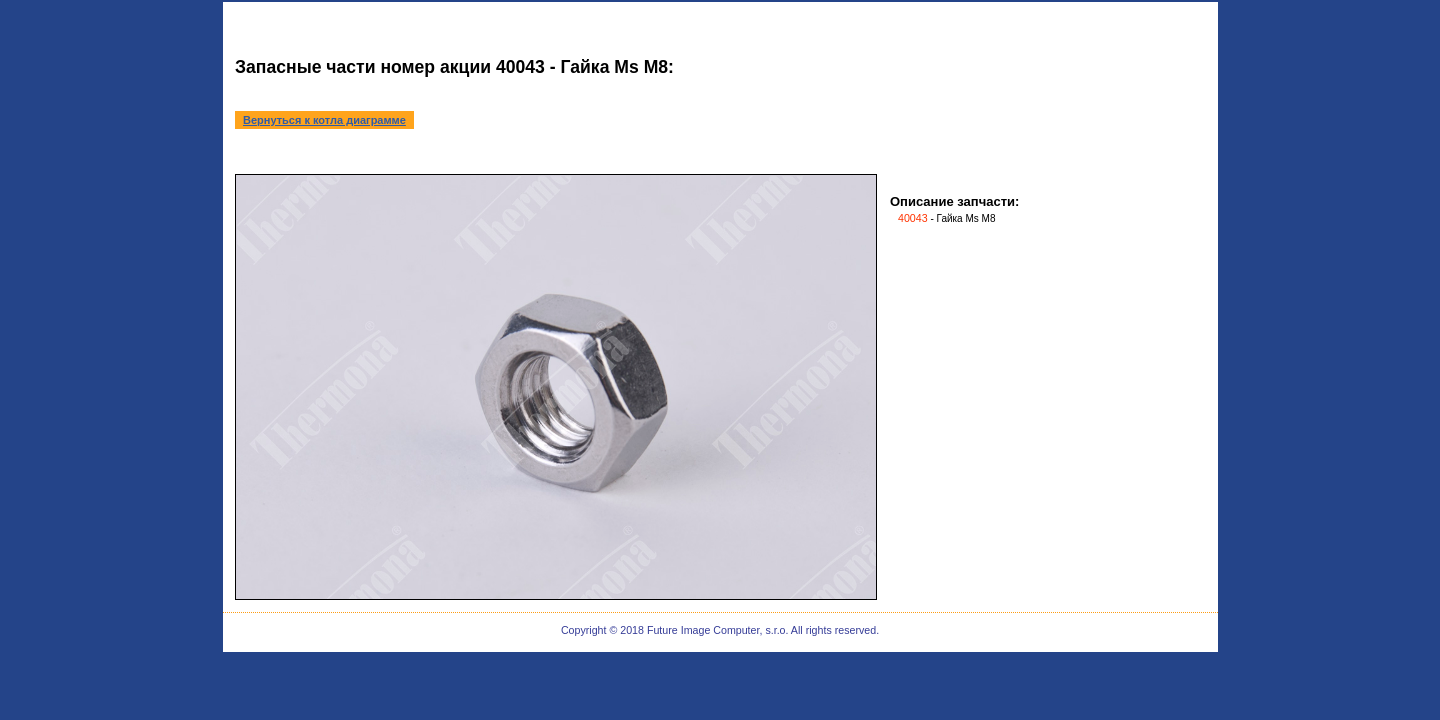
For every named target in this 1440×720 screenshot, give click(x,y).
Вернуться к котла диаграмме (324, 120)
